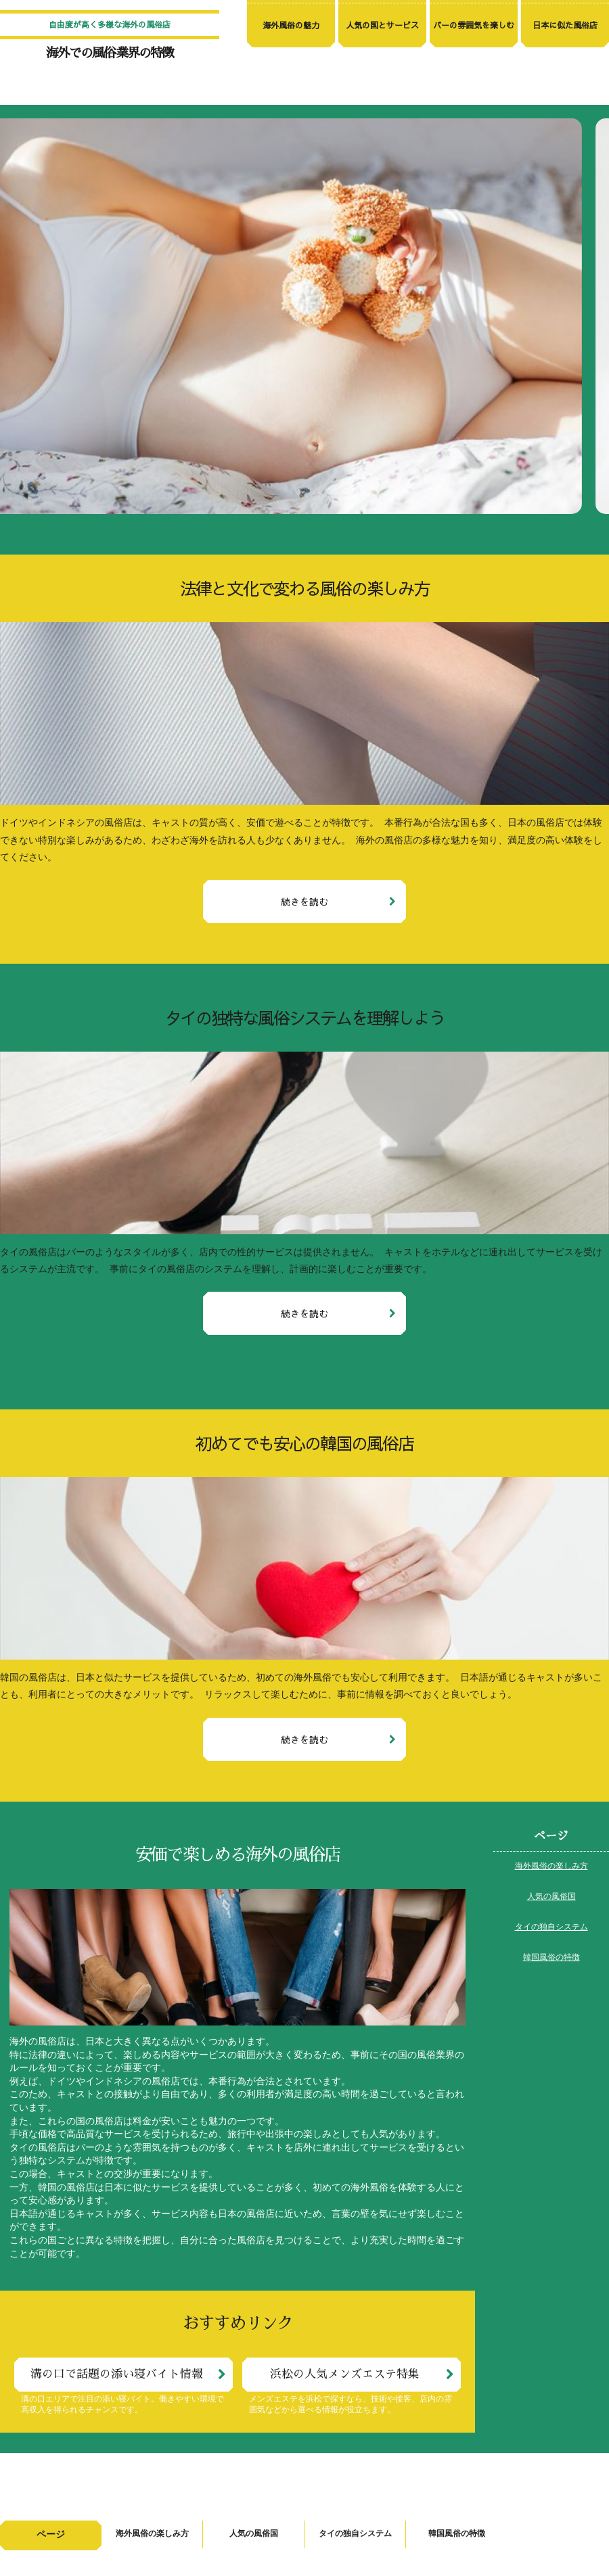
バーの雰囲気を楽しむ (473, 25)
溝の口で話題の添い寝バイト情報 (116, 2374)
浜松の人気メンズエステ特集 (345, 2374)
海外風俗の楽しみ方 (551, 1866)
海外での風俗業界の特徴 (109, 53)
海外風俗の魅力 (291, 25)
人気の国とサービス (382, 25)
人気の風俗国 (551, 1897)
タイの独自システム (551, 1927)
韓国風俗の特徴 (551, 1957)
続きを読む (304, 901)
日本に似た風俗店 (565, 25)
